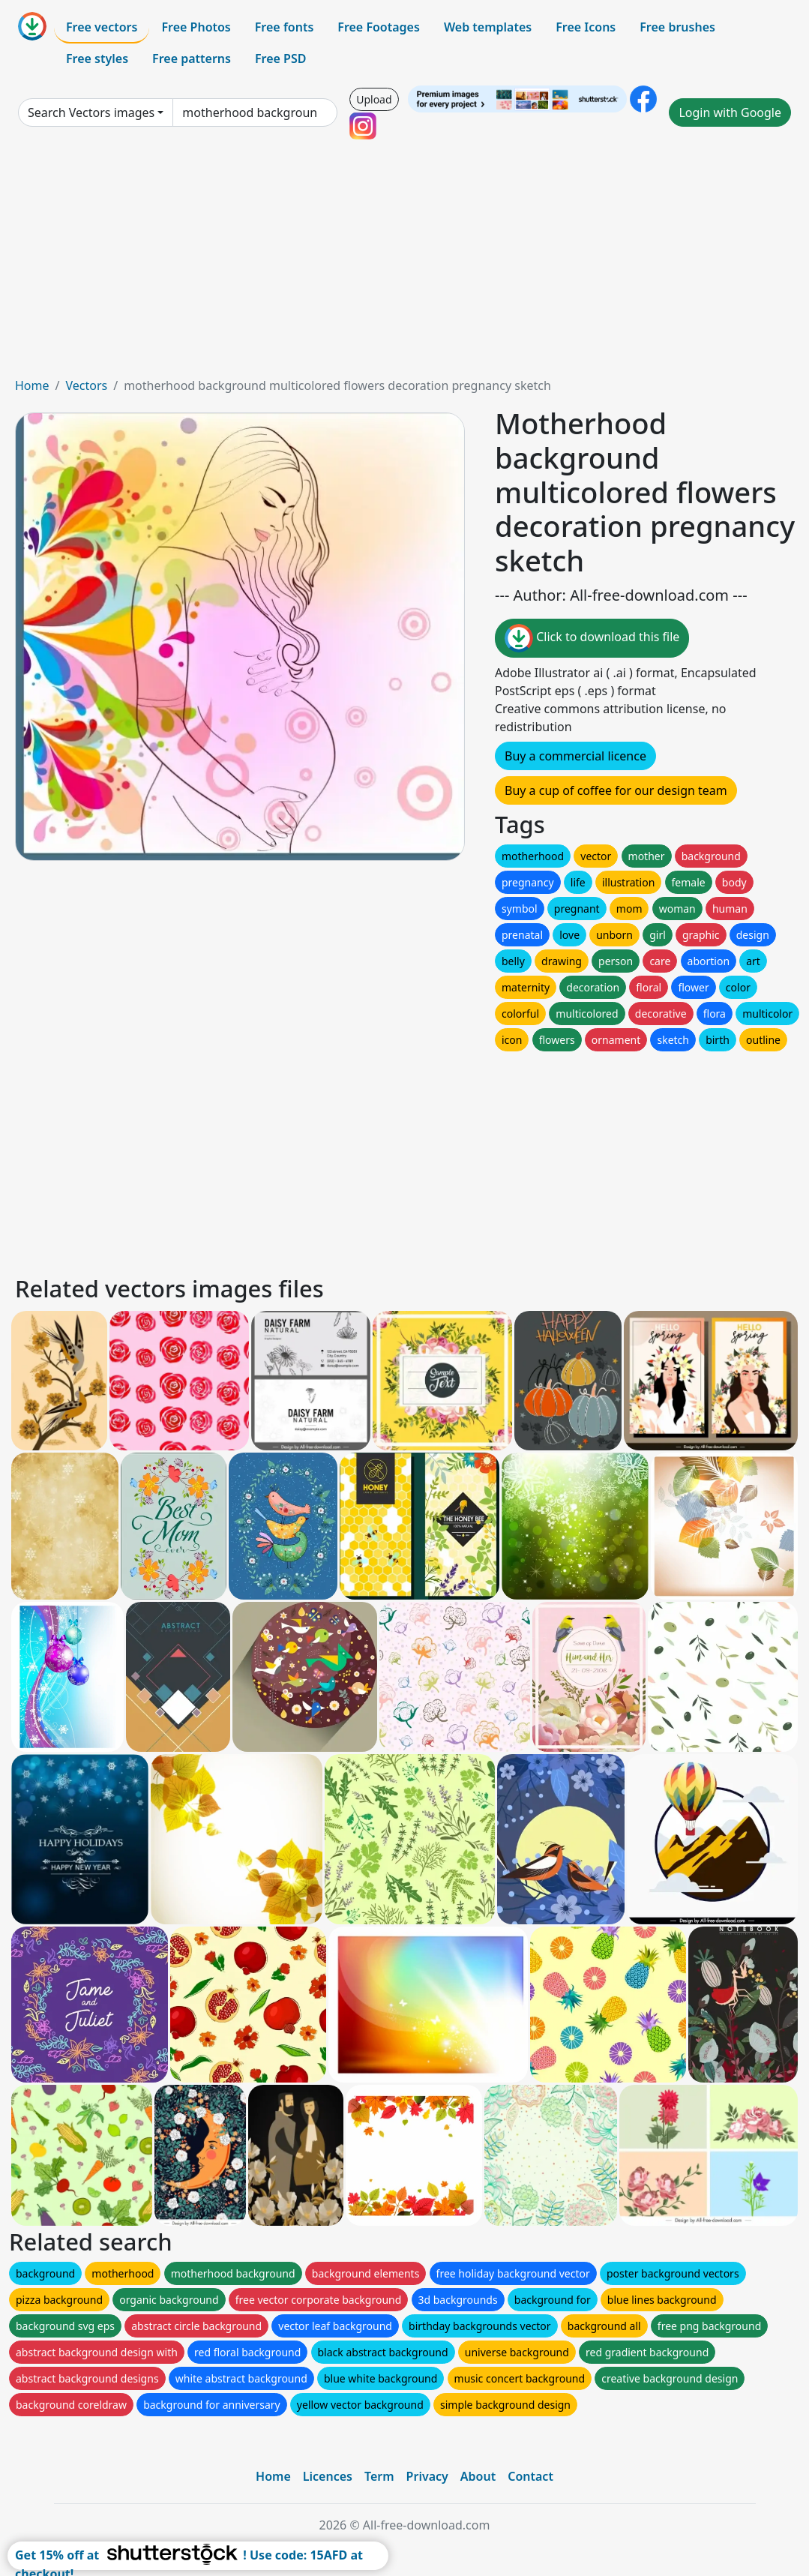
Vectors (86, 385)
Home (32, 385)
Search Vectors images (91, 112)
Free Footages (378, 27)
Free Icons (586, 27)
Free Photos (195, 27)
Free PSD (280, 58)
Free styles (97, 58)
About (478, 2476)
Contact (530, 2476)
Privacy (427, 2476)
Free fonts (284, 27)
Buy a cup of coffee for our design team (616, 790)
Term (379, 2476)
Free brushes (677, 27)
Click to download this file (592, 638)
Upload (373, 99)
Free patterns (191, 58)
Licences (327, 2476)
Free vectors (101, 27)
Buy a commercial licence (575, 756)
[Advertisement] (404, 264)
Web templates (488, 27)
